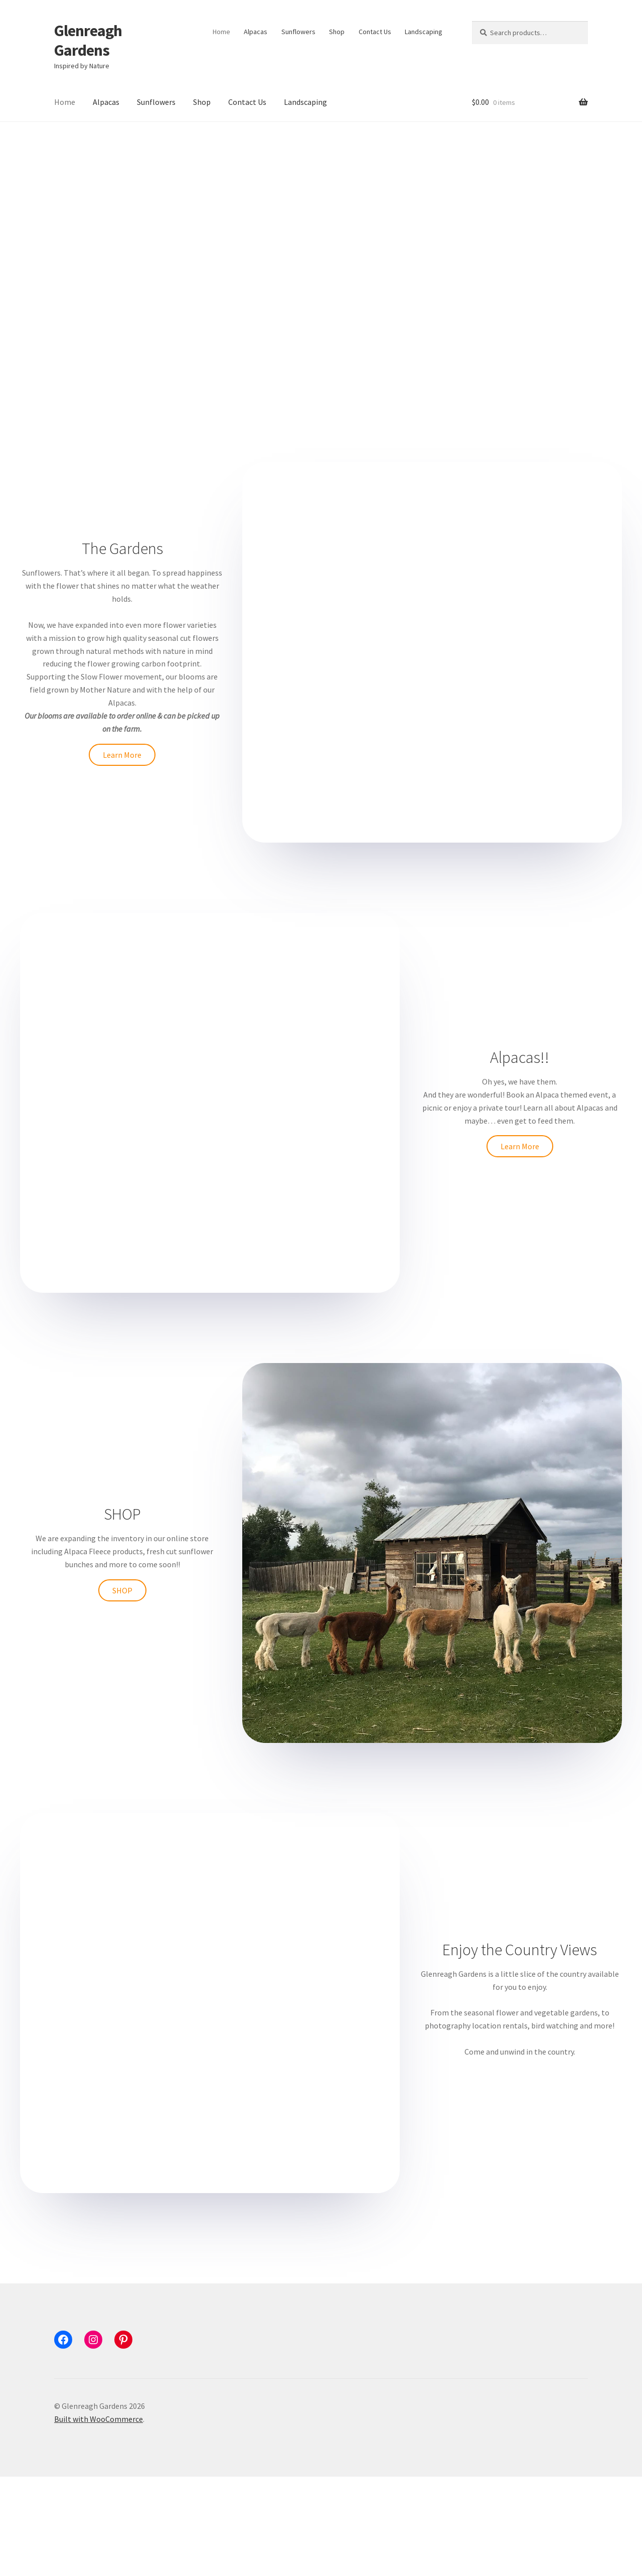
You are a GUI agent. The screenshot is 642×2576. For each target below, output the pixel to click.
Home (221, 31)
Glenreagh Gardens (88, 40)
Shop (337, 31)
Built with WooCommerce (98, 2518)
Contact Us (375, 31)
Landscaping (423, 31)
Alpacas (255, 31)
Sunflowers (298, 31)
